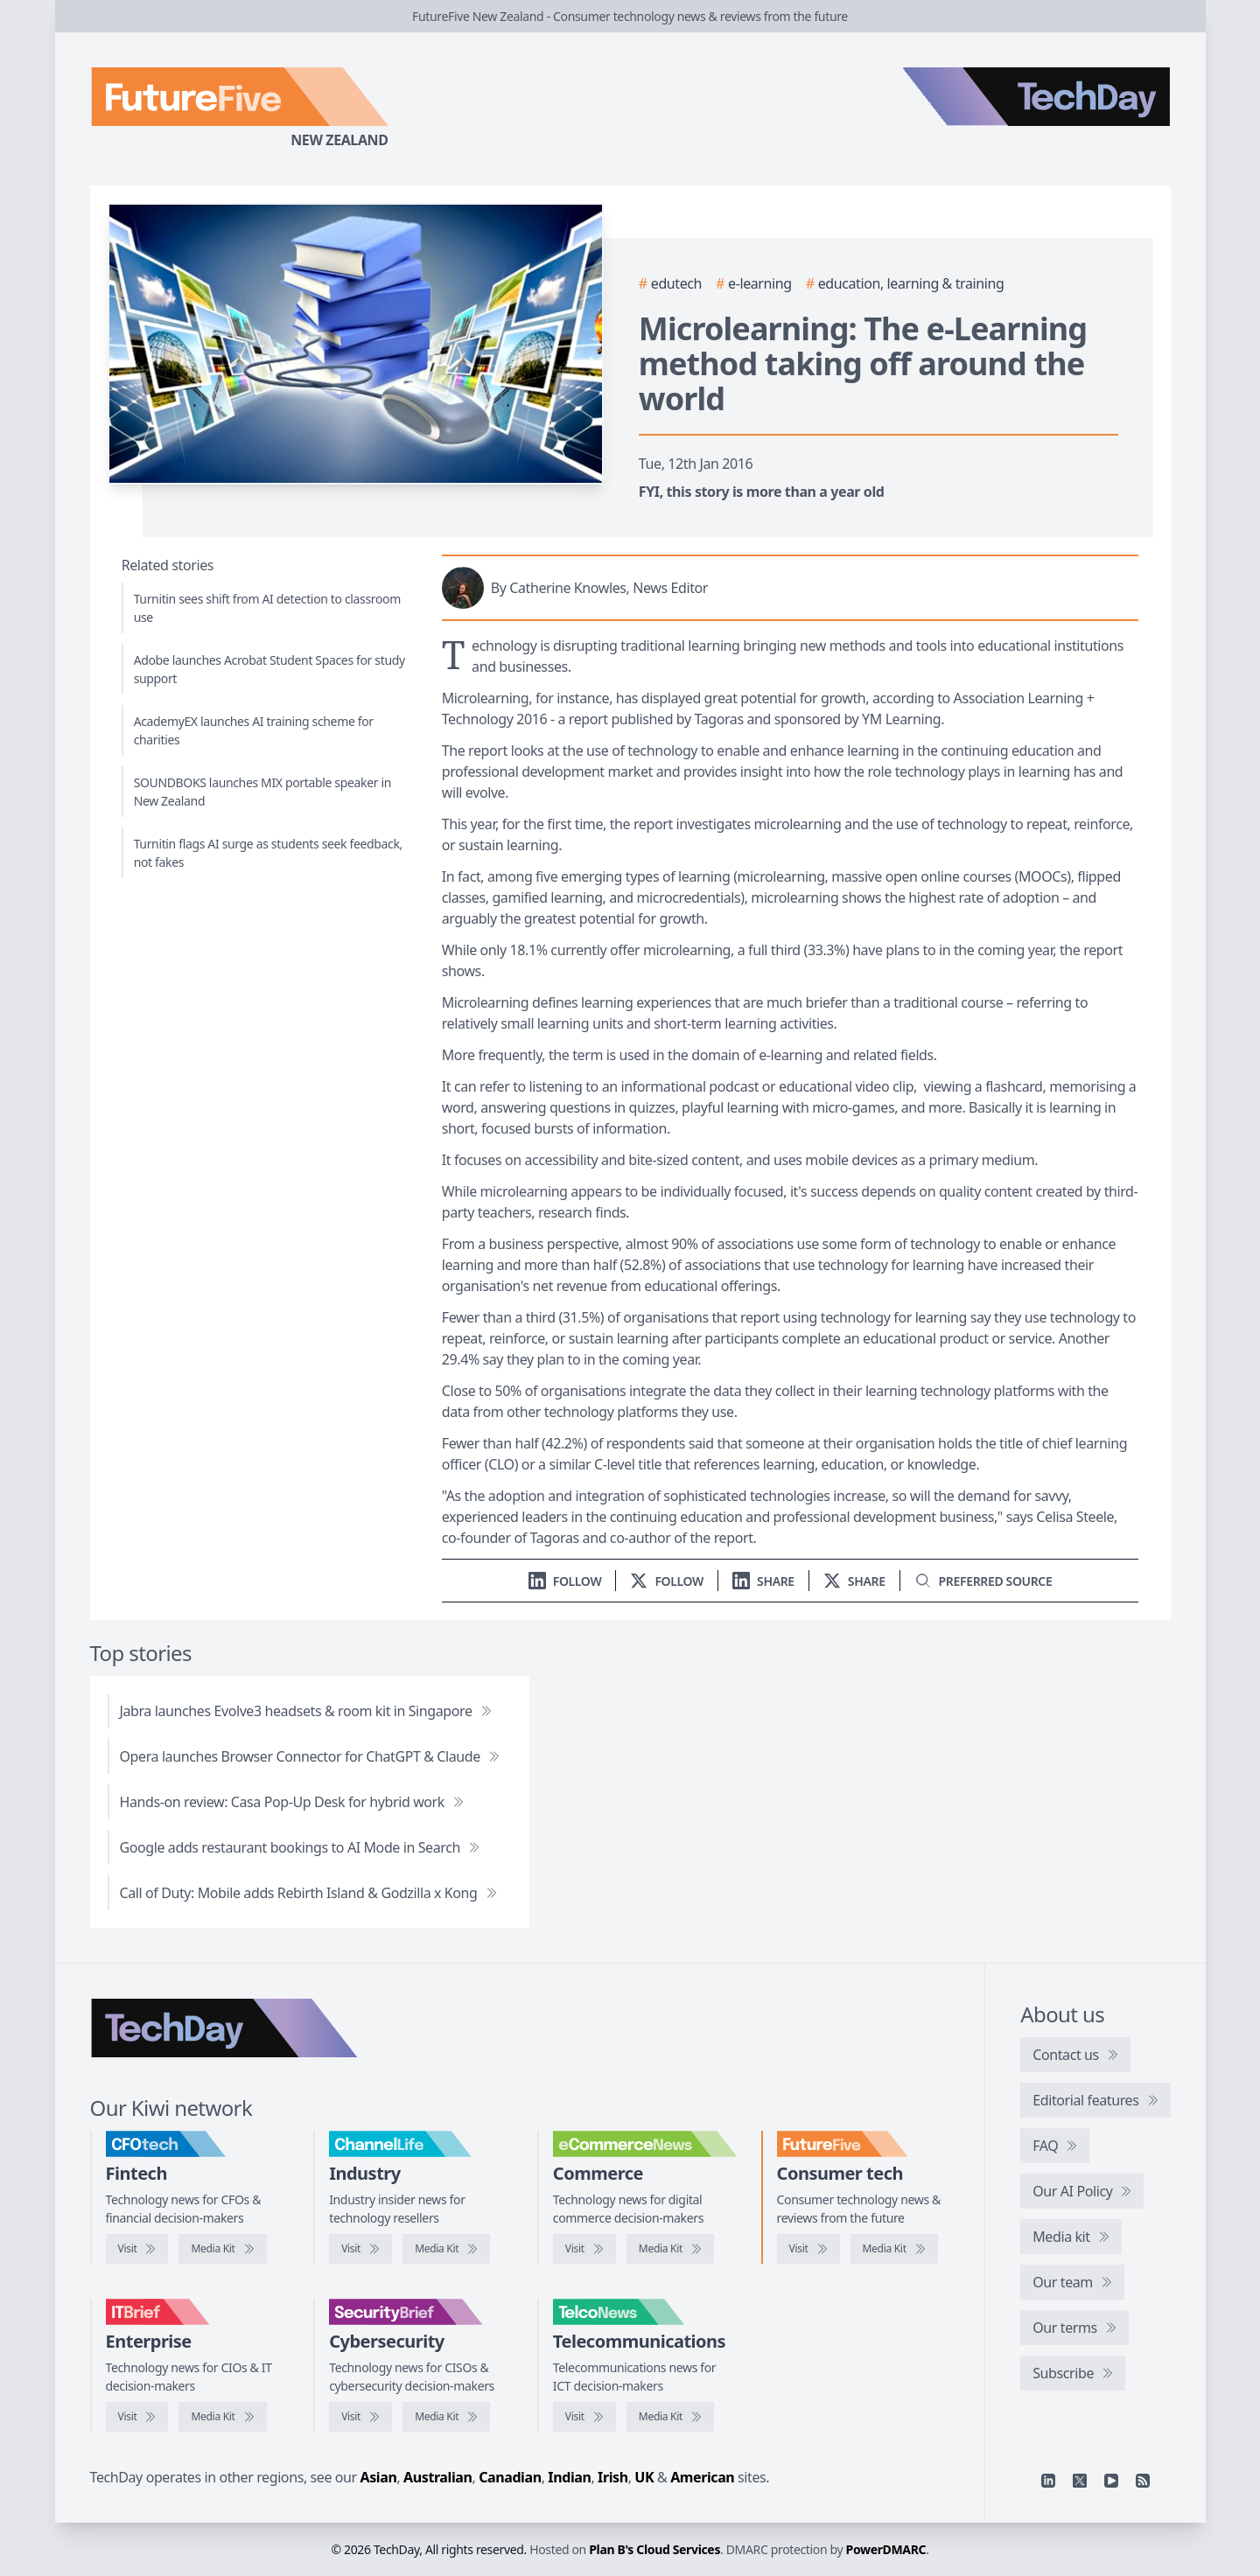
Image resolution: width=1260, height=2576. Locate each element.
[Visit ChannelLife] (360, 2249)
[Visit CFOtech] (137, 2249)
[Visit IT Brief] (137, 2417)
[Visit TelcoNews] (584, 2417)
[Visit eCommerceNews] (584, 2249)
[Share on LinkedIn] (763, 1581)
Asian (378, 2477)
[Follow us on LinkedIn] (565, 1581)
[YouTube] (1111, 2481)
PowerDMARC (886, 2549)
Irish (613, 2477)
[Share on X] (854, 1581)
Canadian (510, 2477)
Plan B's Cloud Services (654, 2549)
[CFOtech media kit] (222, 2249)
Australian (437, 2477)
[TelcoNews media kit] (670, 2417)
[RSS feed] (1143, 2481)
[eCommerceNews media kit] (670, 2249)
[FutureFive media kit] (894, 2249)
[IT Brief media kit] (222, 2417)
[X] (1080, 2481)
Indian (569, 2477)
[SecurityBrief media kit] (446, 2417)
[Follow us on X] (667, 1581)
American (702, 2477)
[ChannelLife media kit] (446, 2249)
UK (644, 2477)
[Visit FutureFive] (808, 2249)
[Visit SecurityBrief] (360, 2417)
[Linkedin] (1048, 2481)
